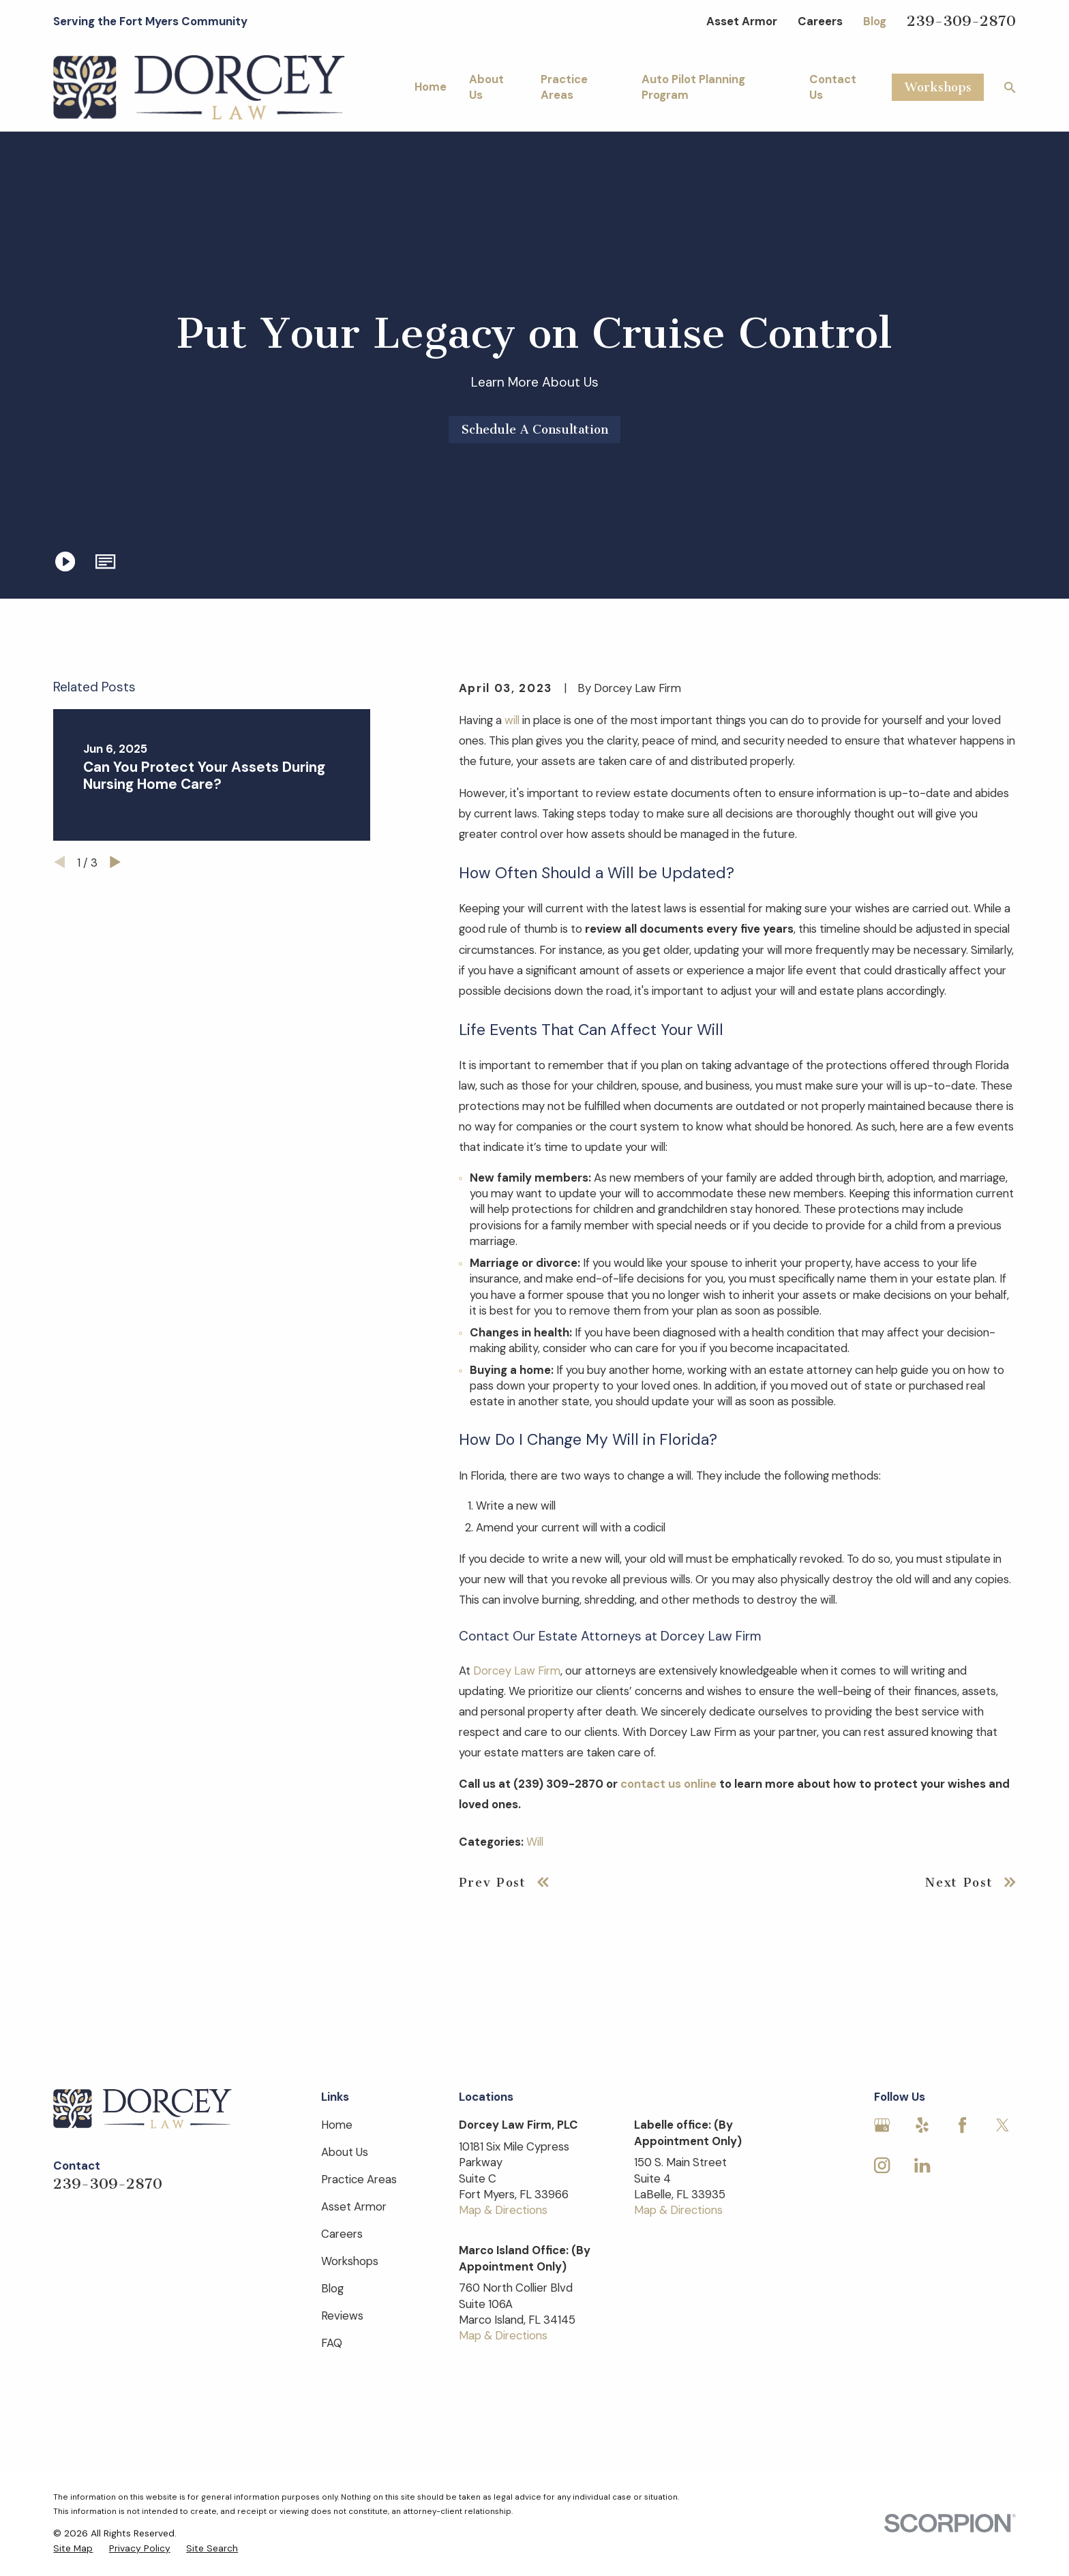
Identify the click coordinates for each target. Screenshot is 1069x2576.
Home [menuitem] (431, 86)
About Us (344, 2151)
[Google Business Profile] (882, 2125)
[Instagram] (882, 2165)
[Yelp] (922, 2125)
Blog (874, 21)
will (512, 720)
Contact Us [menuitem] (832, 87)
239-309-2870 (961, 21)
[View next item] (115, 862)
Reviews (342, 2315)
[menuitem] (73, 2548)
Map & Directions (503, 2209)
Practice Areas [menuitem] (564, 87)
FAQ (331, 2342)
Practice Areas (359, 2179)
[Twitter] (1002, 2125)
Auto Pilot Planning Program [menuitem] (693, 87)
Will (534, 1841)
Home (336, 2124)
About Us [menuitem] (486, 87)
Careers (820, 21)
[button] (106, 561)
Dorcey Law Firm (516, 1670)
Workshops (938, 87)
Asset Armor (741, 21)
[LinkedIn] (922, 2165)
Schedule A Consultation (535, 429)
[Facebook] (962, 2125)
